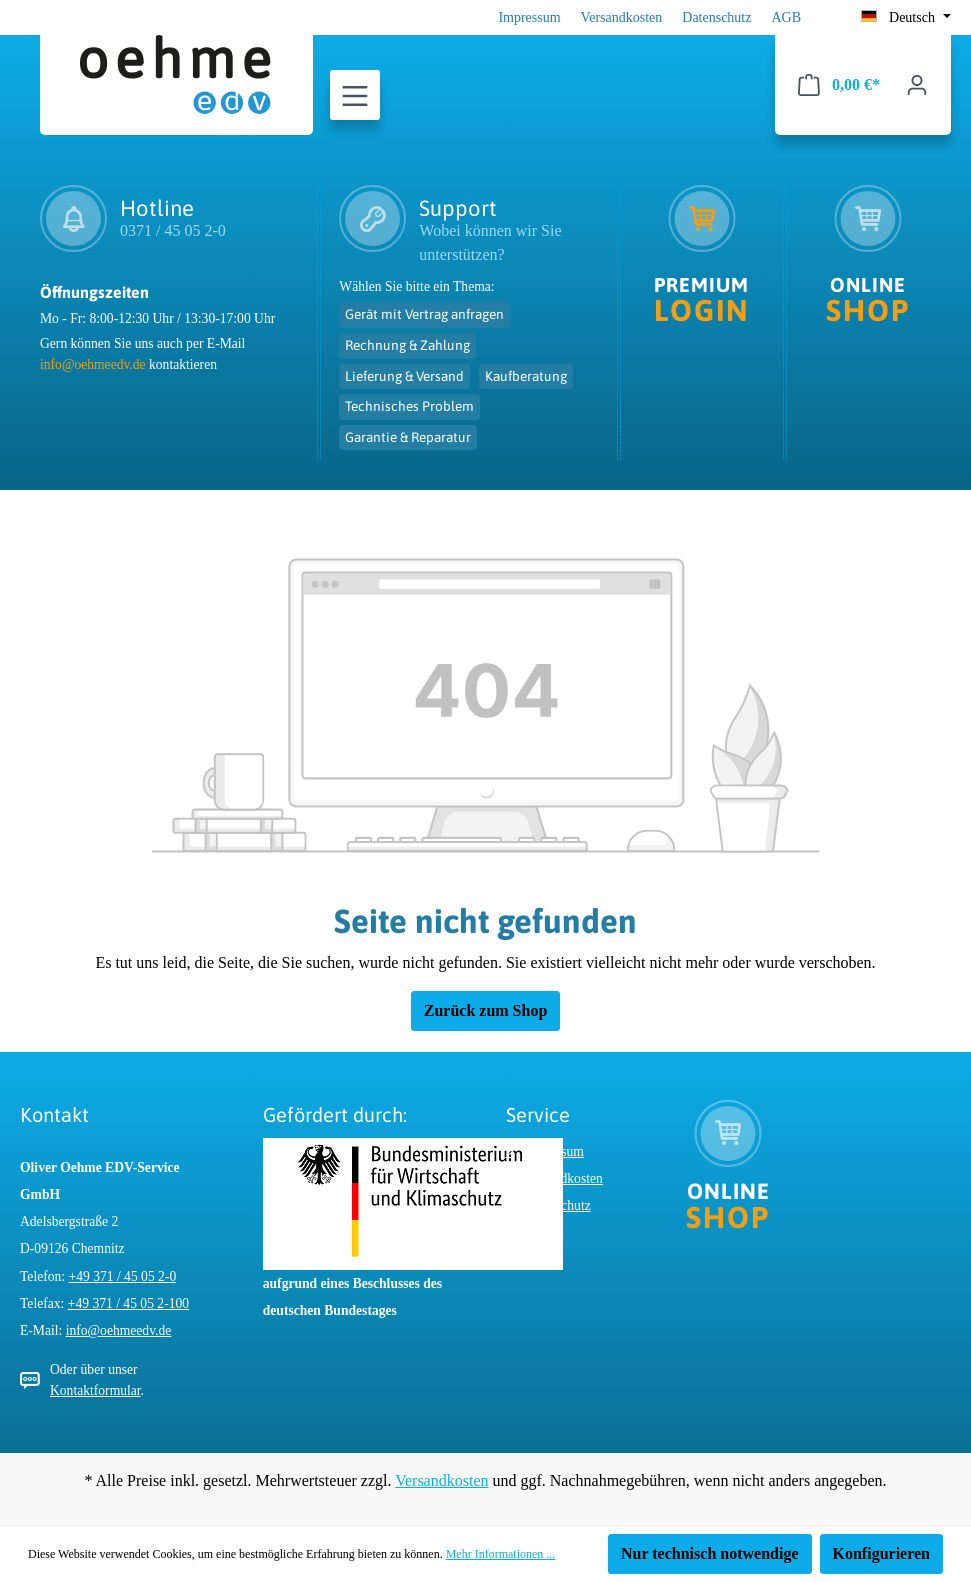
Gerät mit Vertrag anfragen (424, 314)
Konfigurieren (881, 1553)
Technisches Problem (409, 406)
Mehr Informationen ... (501, 1554)
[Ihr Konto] (917, 85)
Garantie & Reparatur (408, 437)
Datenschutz (716, 17)
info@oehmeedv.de (93, 364)
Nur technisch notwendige (710, 1553)
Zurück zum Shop (486, 1010)
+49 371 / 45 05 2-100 (128, 1303)
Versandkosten (622, 17)
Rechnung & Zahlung (407, 345)
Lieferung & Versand (404, 376)
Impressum (529, 17)
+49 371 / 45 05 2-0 (123, 1276)
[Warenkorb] (839, 85)
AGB (786, 17)
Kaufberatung (526, 376)
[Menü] (355, 96)
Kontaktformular (95, 1390)
